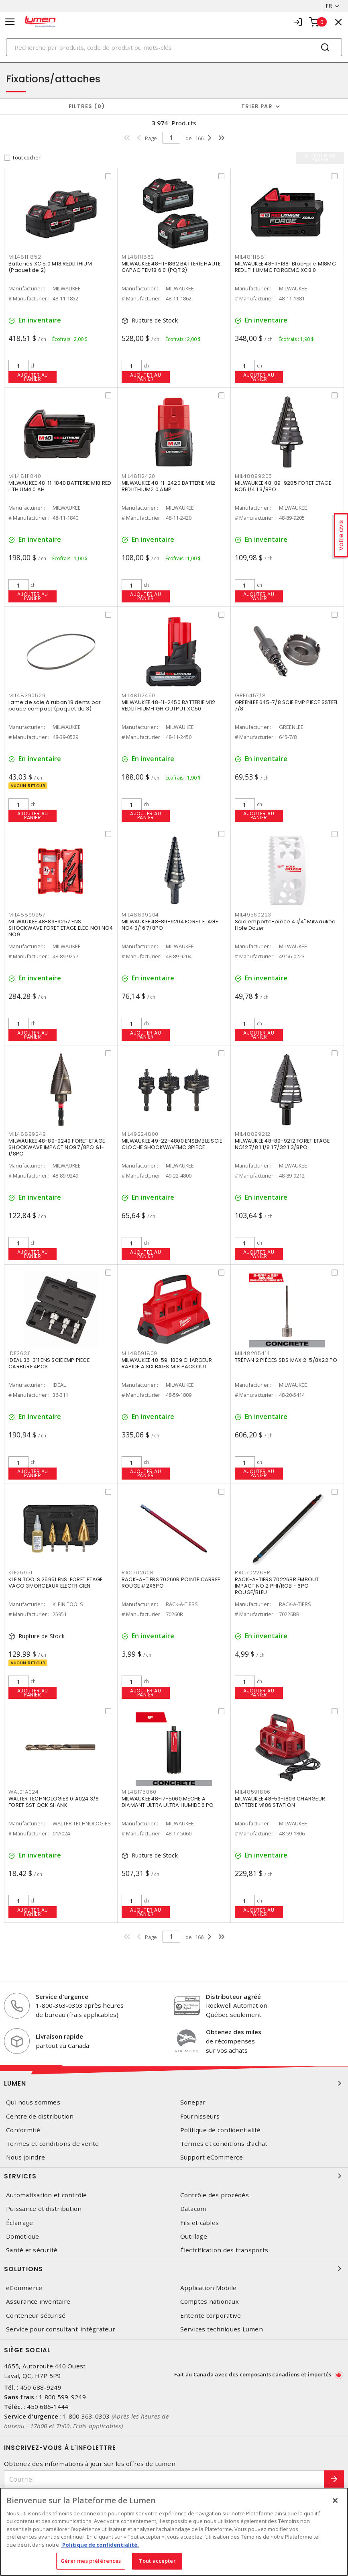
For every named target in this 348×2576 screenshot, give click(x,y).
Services (174, 2176)
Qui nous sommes (33, 2102)
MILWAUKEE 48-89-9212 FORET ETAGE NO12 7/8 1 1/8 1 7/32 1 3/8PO (282, 1144)
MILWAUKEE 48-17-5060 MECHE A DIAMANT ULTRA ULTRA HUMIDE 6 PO (168, 1802)
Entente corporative (210, 2315)
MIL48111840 (24, 476)
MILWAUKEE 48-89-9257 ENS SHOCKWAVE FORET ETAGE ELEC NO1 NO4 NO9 (60, 928)
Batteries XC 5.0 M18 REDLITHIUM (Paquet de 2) (50, 267)
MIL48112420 (138, 476)
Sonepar (193, 2102)
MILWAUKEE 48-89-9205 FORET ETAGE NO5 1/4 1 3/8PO (283, 486)
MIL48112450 (138, 695)
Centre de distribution (40, 2116)
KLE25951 (20, 1572)
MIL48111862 (138, 256)
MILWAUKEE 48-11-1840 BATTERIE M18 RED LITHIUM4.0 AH (59, 486)
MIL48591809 (139, 1353)
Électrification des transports (224, 2250)
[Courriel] (164, 2479)
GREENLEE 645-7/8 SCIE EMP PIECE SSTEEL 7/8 (286, 705)
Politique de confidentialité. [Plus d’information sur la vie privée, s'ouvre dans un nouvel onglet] (100, 2544)
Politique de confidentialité (220, 2130)
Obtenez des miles (233, 2032)
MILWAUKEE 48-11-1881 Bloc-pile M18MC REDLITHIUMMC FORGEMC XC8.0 (285, 267)
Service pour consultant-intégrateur (60, 2329)
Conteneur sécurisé (36, 2315)
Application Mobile (208, 2288)
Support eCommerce (211, 2157)
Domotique (22, 2236)
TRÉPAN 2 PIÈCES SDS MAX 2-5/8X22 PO (286, 1360)
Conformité (23, 2130)
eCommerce (24, 2288)
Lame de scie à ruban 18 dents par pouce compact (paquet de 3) (54, 705)
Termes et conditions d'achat (224, 2143)
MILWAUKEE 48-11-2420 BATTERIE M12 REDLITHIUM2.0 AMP (168, 486)
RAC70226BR (253, 1572)
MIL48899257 (26, 914)
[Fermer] (335, 2500)
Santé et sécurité (31, 2250)
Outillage (193, 2236)
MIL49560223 (253, 914)
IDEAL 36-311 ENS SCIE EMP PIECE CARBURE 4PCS (49, 1363)
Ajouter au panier (32, 376)
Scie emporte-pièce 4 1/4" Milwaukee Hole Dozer (285, 924)
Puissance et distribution (43, 2209)
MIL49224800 (140, 1134)
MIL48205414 (252, 1353)
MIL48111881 (250, 256)
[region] (174, 2532)
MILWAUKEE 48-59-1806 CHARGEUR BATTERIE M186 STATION (280, 1802)
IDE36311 (19, 1353)
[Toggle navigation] (10, 22)
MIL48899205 (253, 476)
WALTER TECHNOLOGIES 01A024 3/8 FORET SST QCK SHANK (53, 1802)
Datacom (193, 2209)
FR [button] (329, 5)
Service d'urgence (62, 1996)
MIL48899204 (140, 914)
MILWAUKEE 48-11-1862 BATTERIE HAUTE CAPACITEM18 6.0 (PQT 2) (171, 267)
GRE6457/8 (250, 695)
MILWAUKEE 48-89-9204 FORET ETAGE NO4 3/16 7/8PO (170, 924)
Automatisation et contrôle (46, 2195)
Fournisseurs (200, 2116)
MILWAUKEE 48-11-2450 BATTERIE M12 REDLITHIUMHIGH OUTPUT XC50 (168, 705)
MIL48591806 (253, 1791)
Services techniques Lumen (221, 2329)
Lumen (174, 2083)
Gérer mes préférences (91, 2560)
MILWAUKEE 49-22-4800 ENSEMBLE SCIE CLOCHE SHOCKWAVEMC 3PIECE (172, 1144)
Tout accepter (157, 2560)
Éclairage (19, 2223)
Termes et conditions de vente (52, 2143)
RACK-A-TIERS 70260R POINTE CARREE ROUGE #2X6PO (171, 1582)
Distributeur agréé (233, 1996)
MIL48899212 (253, 1134)
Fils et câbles (199, 2223)
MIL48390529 (26, 695)
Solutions (174, 2268)
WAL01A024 (23, 1791)
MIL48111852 (24, 256)
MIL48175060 (139, 1791)
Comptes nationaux (209, 2301)
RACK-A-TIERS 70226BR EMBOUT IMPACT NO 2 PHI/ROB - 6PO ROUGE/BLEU (277, 1586)
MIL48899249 (27, 1134)
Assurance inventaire (38, 2301)
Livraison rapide (59, 2036)
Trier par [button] (257, 106)
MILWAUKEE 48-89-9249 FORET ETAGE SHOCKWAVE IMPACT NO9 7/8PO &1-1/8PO (56, 1147)
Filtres (87, 106)
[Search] (174, 47)
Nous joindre (25, 2157)
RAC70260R (138, 1572)
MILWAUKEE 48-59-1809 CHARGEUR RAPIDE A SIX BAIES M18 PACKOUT (167, 1363)
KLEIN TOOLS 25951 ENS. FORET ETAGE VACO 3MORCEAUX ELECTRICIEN (55, 1582)
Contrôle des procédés (214, 2195)
